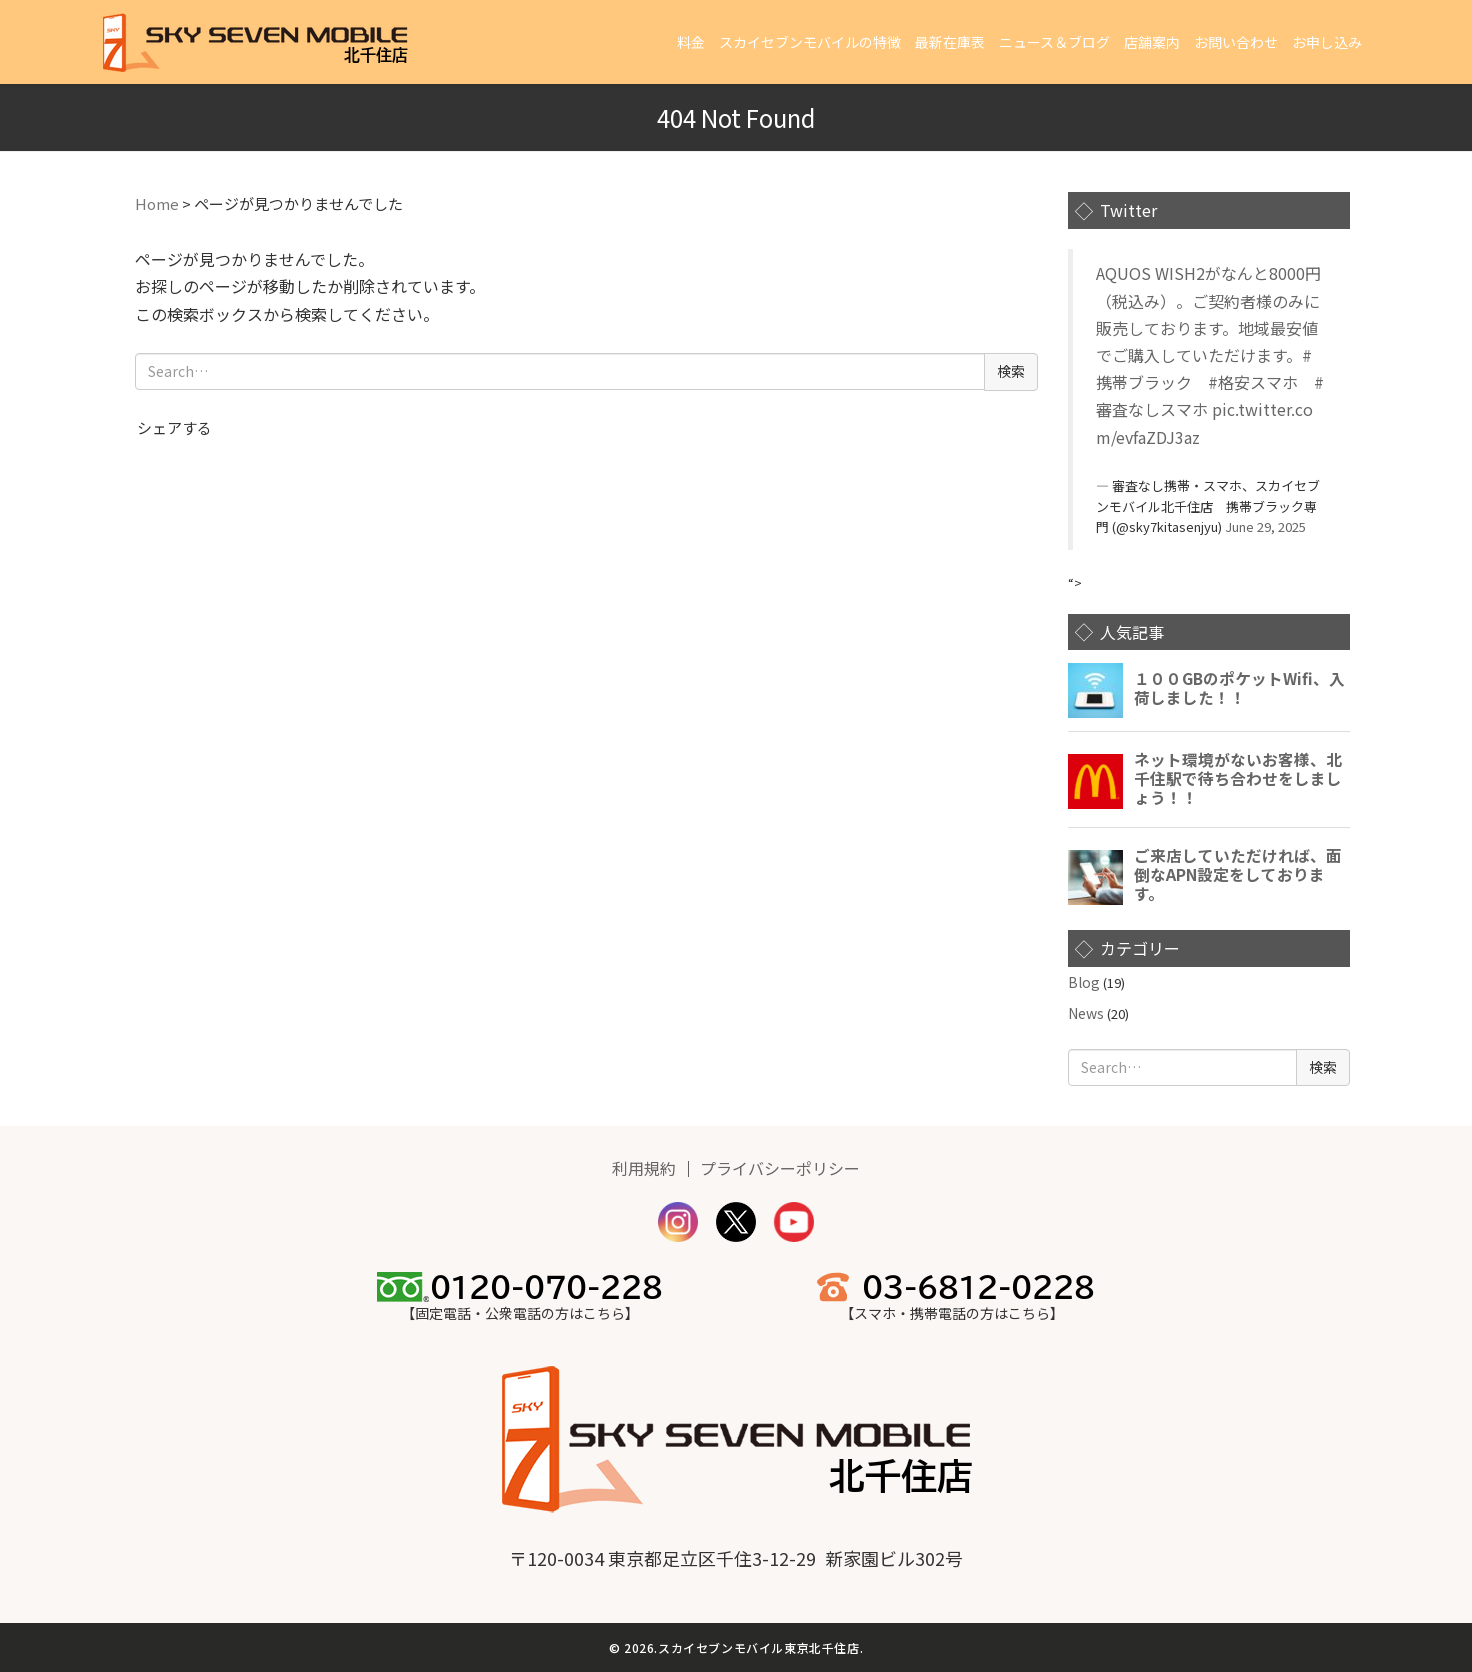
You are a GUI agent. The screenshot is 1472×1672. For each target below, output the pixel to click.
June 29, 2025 (1265, 526)
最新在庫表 (950, 42)
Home (157, 203)
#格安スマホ (1253, 382)
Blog (1084, 982)
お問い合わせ (1236, 42)
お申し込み (1327, 42)
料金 (691, 42)
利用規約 (644, 1168)
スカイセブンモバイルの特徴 (810, 42)
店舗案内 (1152, 42)
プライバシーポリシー (780, 1168)
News (1086, 1013)
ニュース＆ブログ (1054, 42)
